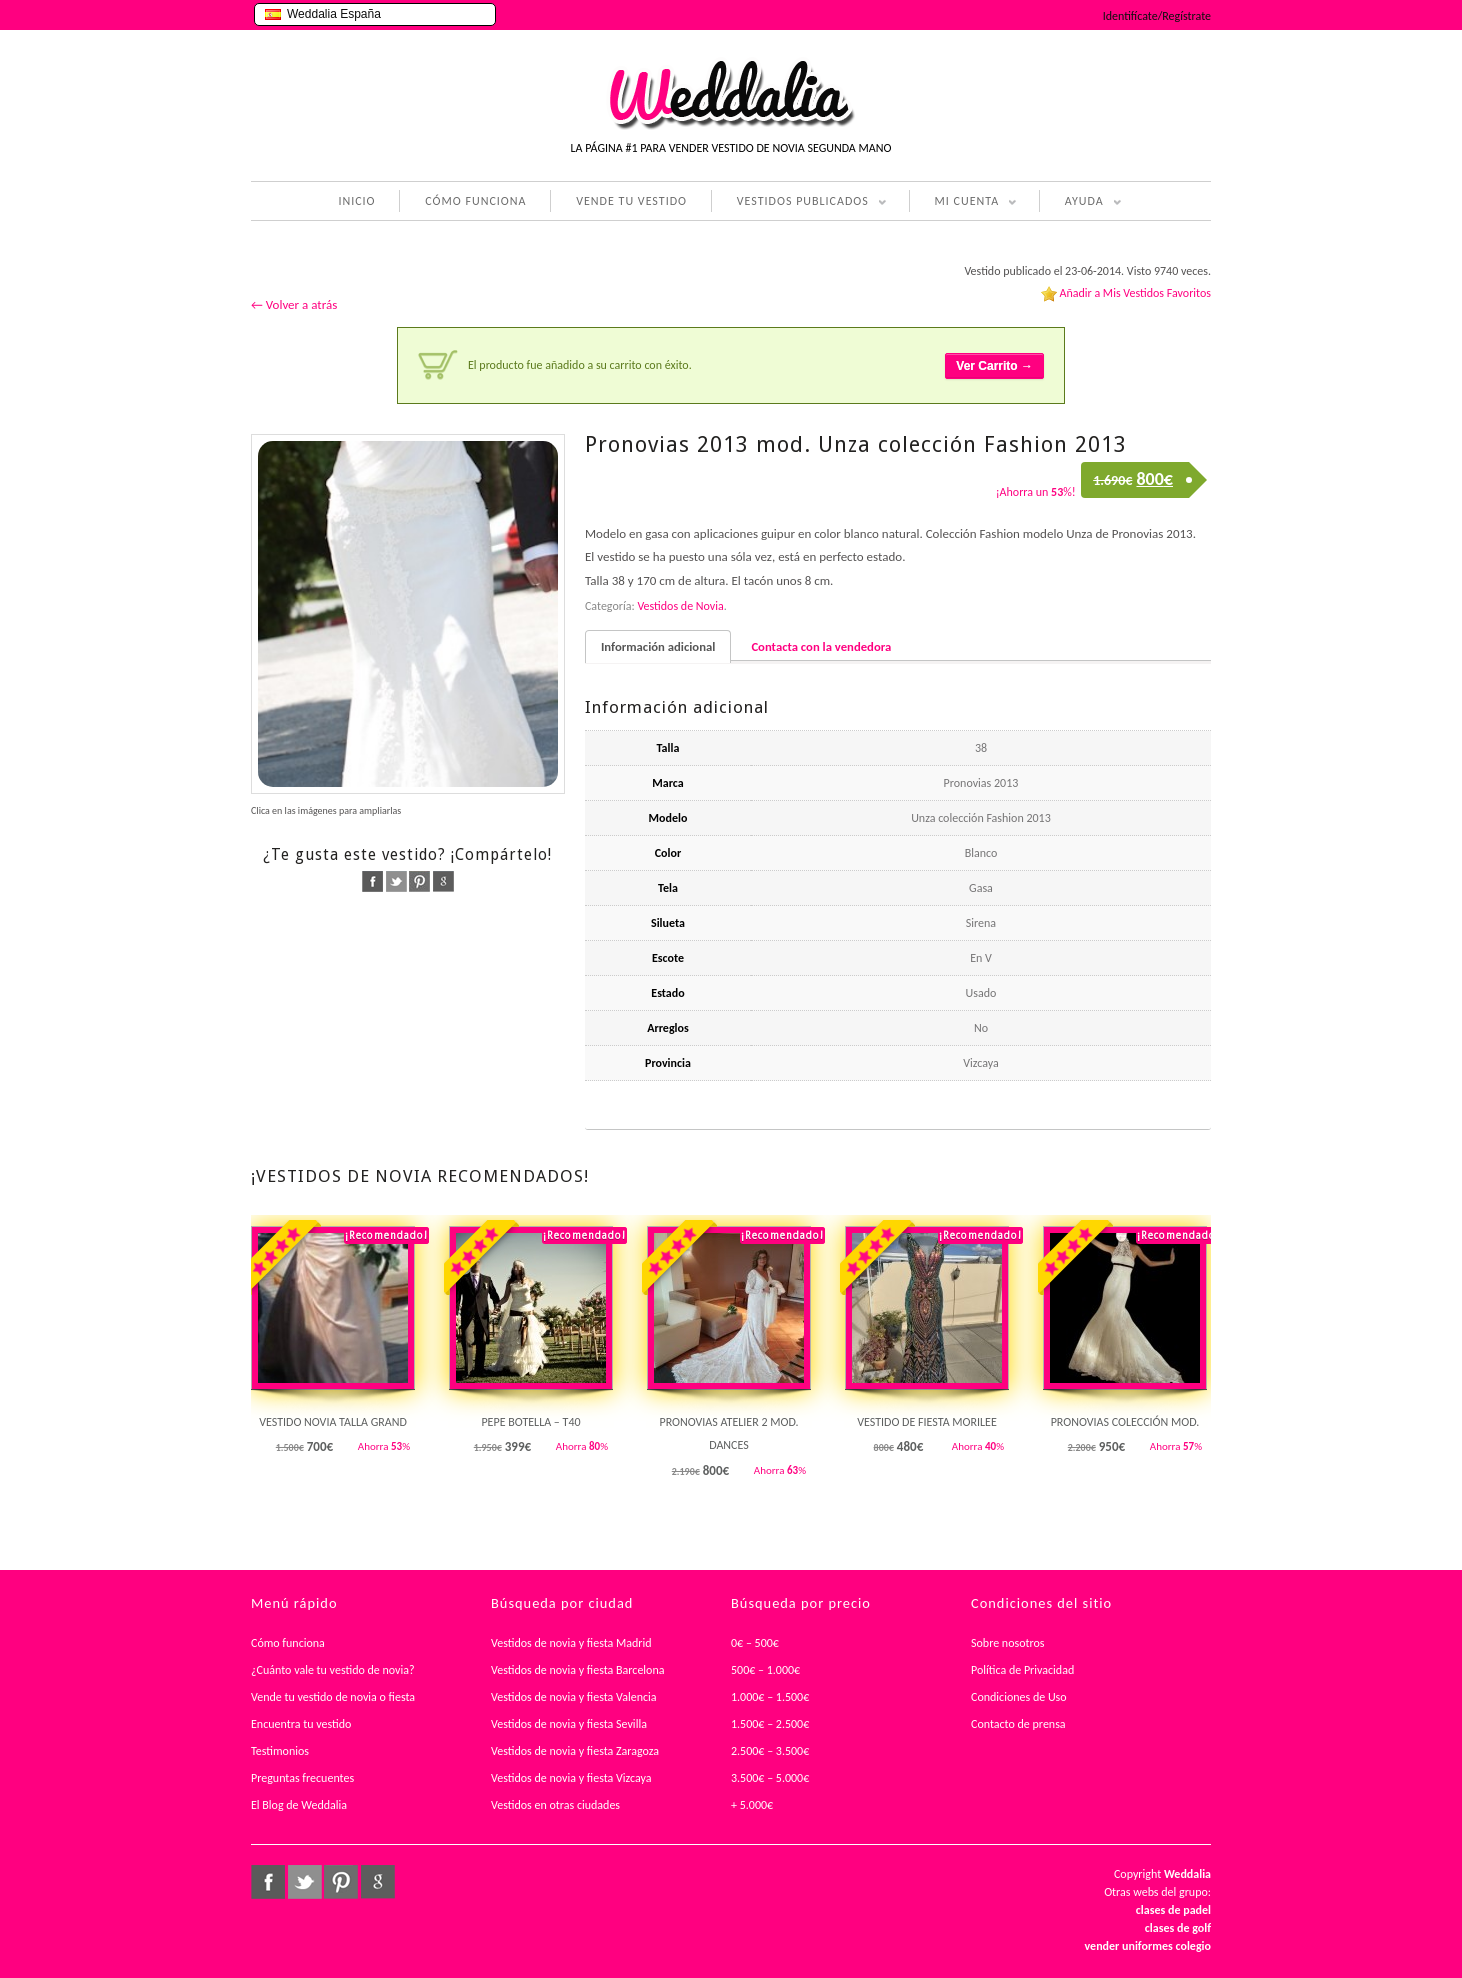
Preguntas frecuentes (302, 1778)
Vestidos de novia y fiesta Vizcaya (571, 1778)
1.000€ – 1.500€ (770, 1697)
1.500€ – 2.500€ (770, 1724)
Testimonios (280, 1751)
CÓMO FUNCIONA (475, 201)
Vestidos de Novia (680, 606)
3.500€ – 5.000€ (770, 1778)
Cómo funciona (288, 1643)
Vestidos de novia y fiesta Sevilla (569, 1724)
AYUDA (1080, 203)
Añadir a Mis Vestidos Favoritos (1135, 293)
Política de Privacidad (1022, 1670)
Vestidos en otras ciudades (555, 1805)
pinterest (419, 881)
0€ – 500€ (755, 1643)
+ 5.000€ (752, 1805)
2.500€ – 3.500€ (770, 1751)
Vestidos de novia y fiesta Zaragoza (575, 1751)
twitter (396, 881)
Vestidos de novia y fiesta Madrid (571, 1643)
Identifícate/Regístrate (1157, 16)
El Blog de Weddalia (299, 1805)
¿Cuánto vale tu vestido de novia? (333, 1670)
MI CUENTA (963, 203)
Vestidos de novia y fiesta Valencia (574, 1697)
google (443, 881)
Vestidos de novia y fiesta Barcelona (578, 1670)
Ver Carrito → (994, 366)
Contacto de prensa (1018, 1724)
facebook (372, 881)
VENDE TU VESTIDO (631, 201)
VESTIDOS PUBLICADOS (799, 203)
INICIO (356, 201)
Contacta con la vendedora (821, 646)
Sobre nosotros (1008, 1643)
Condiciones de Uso (1019, 1697)
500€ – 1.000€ (765, 1670)
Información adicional (658, 646)
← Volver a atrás (294, 304)
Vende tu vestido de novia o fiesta (333, 1697)
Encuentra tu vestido (301, 1724)
